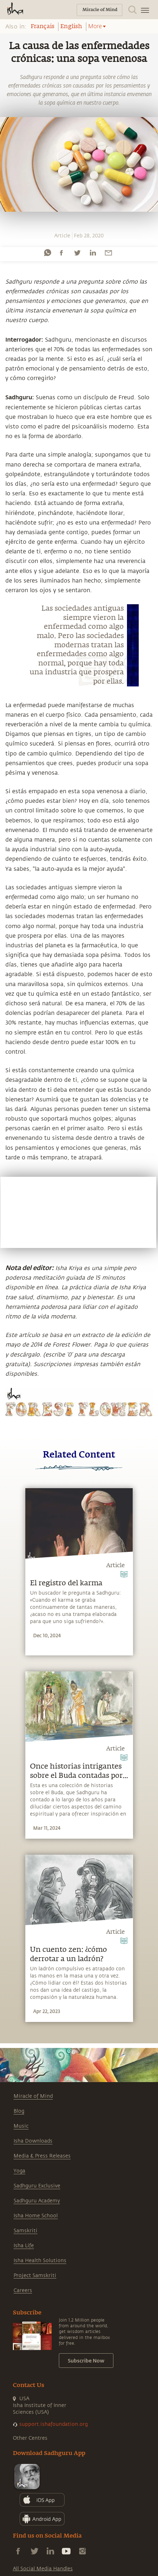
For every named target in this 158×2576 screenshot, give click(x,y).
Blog (19, 2111)
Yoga (19, 2171)
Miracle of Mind (33, 2096)
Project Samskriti (35, 2275)
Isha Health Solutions (40, 2260)
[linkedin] (93, 253)
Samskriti (25, 2230)
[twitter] (77, 253)
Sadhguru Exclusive (37, 2185)
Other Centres (30, 2438)
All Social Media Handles (43, 2568)
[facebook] (61, 252)
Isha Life (24, 2245)
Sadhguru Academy (37, 2200)
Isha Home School (36, 2215)
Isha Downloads (33, 2141)
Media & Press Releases (42, 2156)
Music (21, 2126)
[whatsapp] (47, 253)
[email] (108, 253)
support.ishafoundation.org (53, 2424)
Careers (23, 2290)
